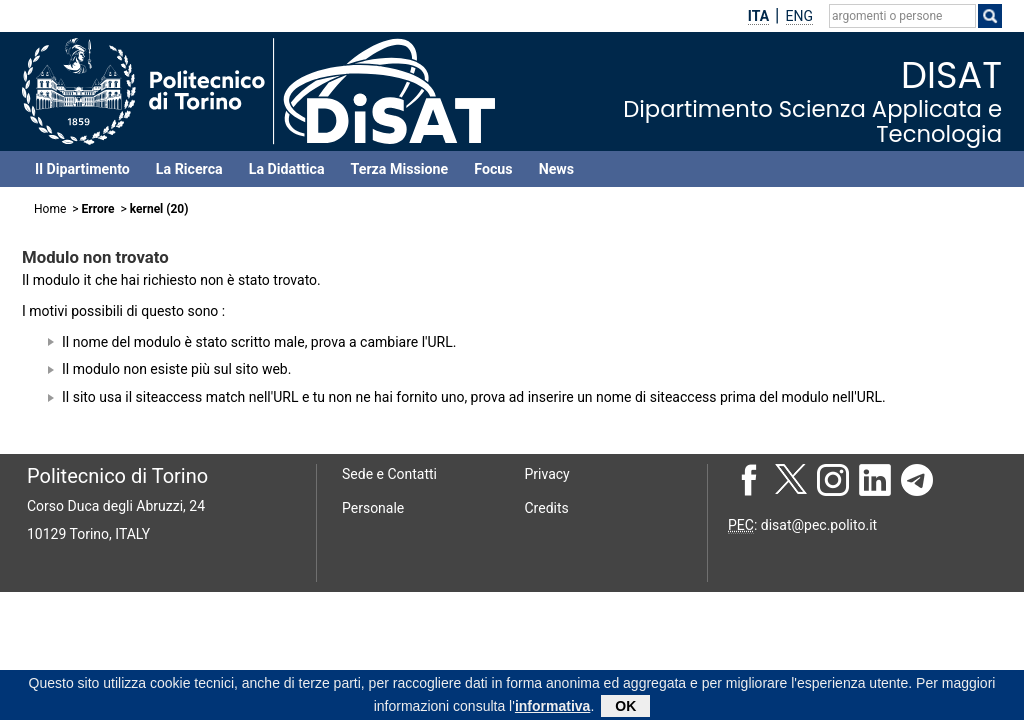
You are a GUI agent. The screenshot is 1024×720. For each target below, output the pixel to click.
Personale (373, 508)
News (556, 169)
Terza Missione (400, 169)
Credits (547, 508)
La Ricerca (189, 169)
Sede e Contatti (389, 474)
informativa (552, 708)
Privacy (547, 474)
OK (625, 708)
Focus (493, 169)
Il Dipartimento (82, 169)
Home (50, 209)
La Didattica (287, 169)
